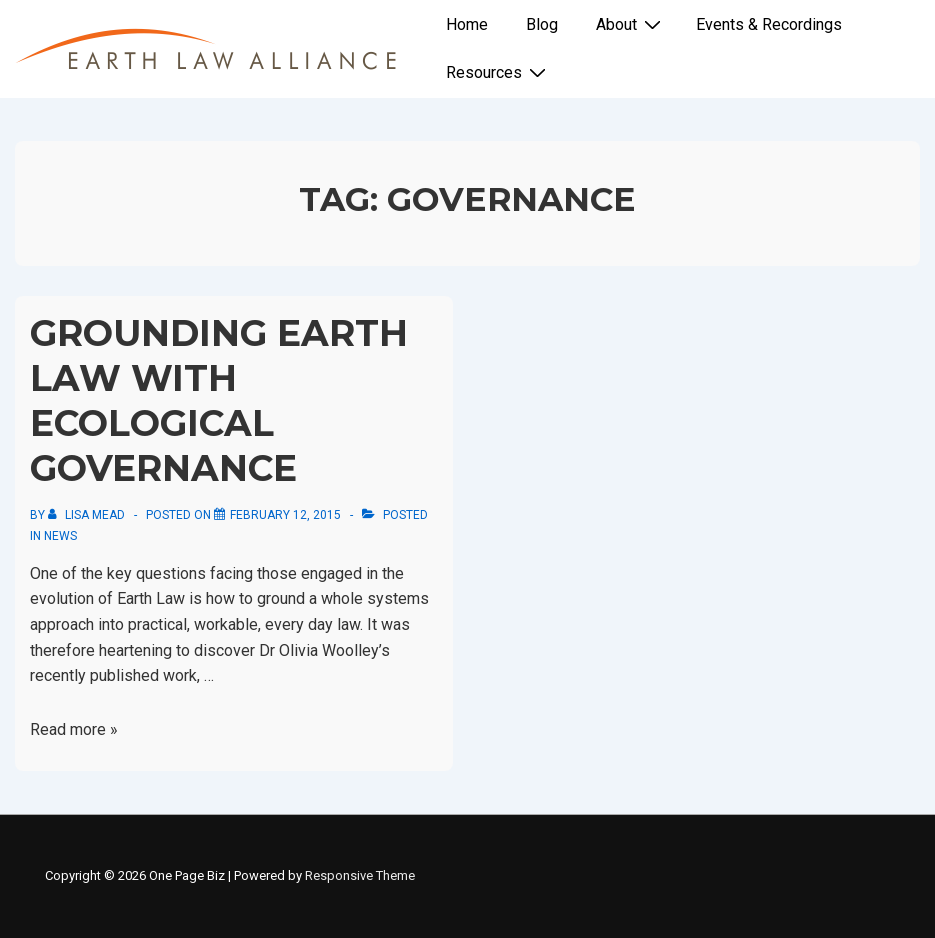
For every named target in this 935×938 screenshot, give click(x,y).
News (60, 536)
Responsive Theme (360, 875)
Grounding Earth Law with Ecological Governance (219, 400)
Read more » (74, 729)
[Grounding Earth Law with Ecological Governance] (285, 515)
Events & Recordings (769, 24)
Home (467, 24)
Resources (498, 72)
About (631, 24)
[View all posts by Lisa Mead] (88, 515)
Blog (542, 24)
